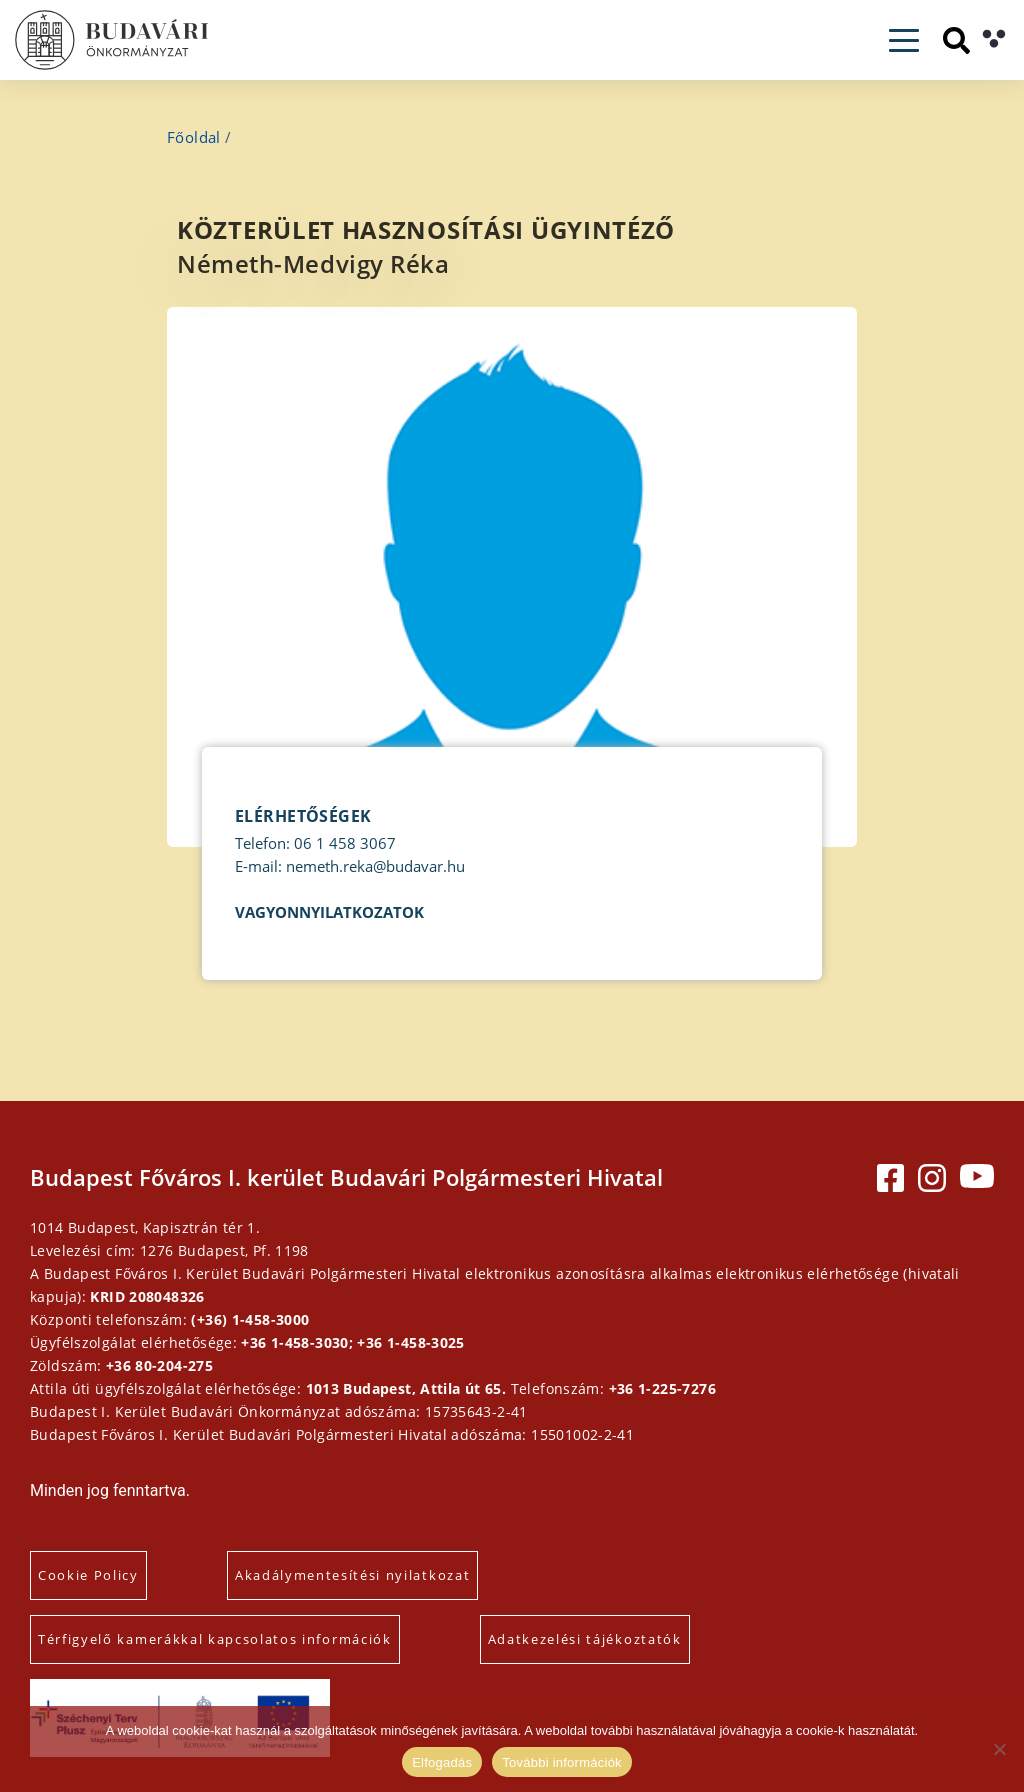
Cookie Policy (88, 1575)
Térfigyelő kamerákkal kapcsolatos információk (215, 1639)
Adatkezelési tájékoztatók (585, 1639)
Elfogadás (442, 1762)
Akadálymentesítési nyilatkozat (352, 1575)
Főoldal (194, 137)
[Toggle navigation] (904, 40)
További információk (562, 1762)
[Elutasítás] (999, 1749)
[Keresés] (956, 40)
